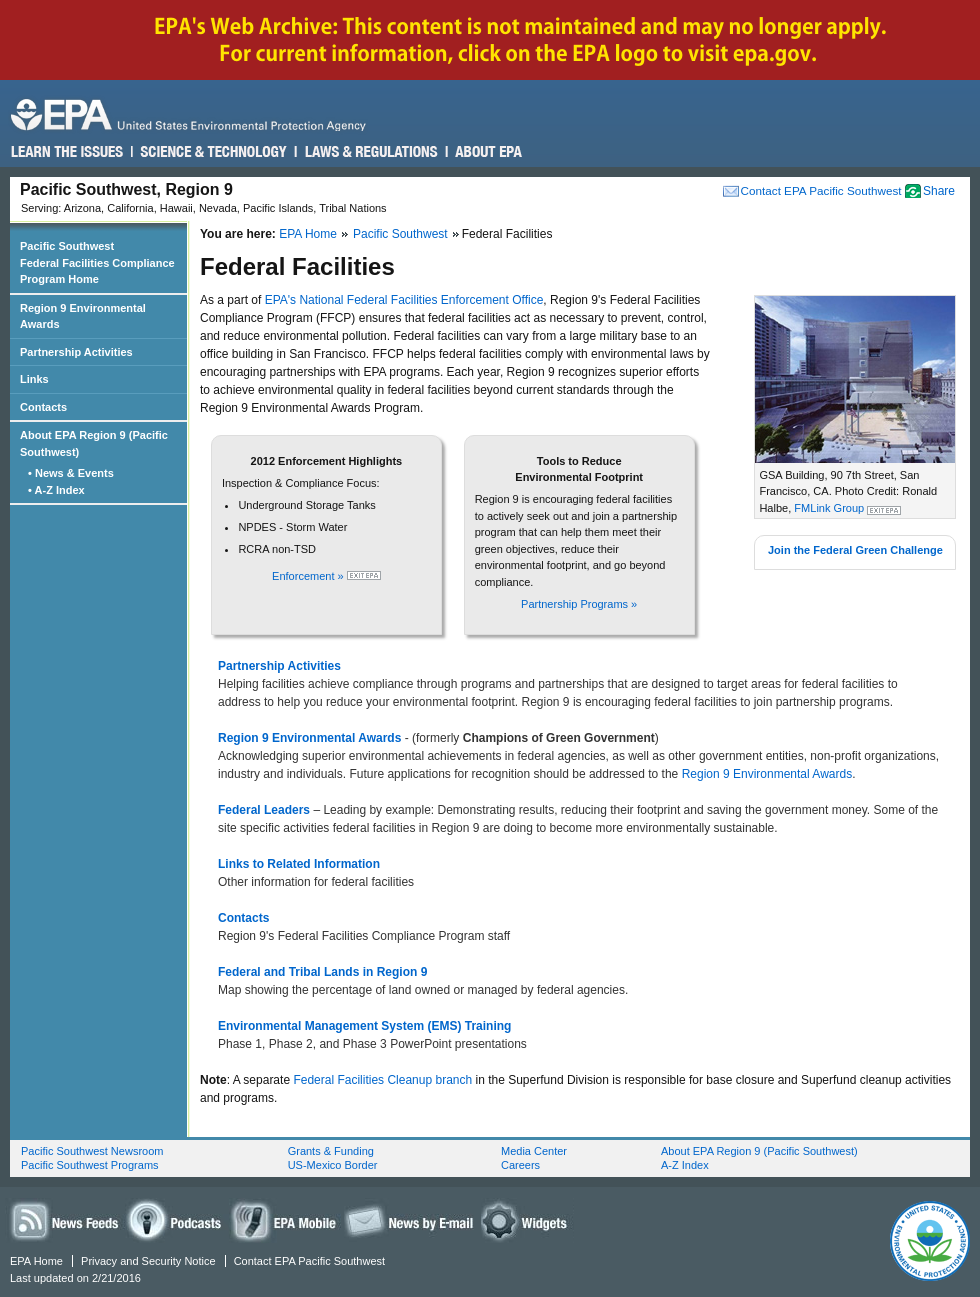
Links (34, 379)
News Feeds (65, 1220)
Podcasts (177, 1220)
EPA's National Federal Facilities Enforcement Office (404, 300)
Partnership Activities (76, 352)
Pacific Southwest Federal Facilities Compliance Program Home (97, 262)
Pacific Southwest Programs (90, 1165)
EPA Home (308, 234)
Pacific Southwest (400, 234)
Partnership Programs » (579, 604)
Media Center (534, 1151)
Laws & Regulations (369, 152)
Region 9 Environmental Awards (767, 774)
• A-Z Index (58, 490)
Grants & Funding (331, 1151)
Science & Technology (212, 152)
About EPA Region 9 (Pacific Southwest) (94, 443)
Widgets (527, 1220)
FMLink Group (829, 508)
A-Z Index (685, 1165)
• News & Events (72, 473)
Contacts (43, 407)
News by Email (409, 1220)
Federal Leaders (265, 810)
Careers (520, 1165)
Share (939, 191)
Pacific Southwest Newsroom (92, 1151)
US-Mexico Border (333, 1165)
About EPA (487, 152)
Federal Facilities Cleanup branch (382, 1080)
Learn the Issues (67, 152)
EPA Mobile (285, 1220)
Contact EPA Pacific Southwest (821, 190)
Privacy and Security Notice (148, 1261)
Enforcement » (309, 576)
